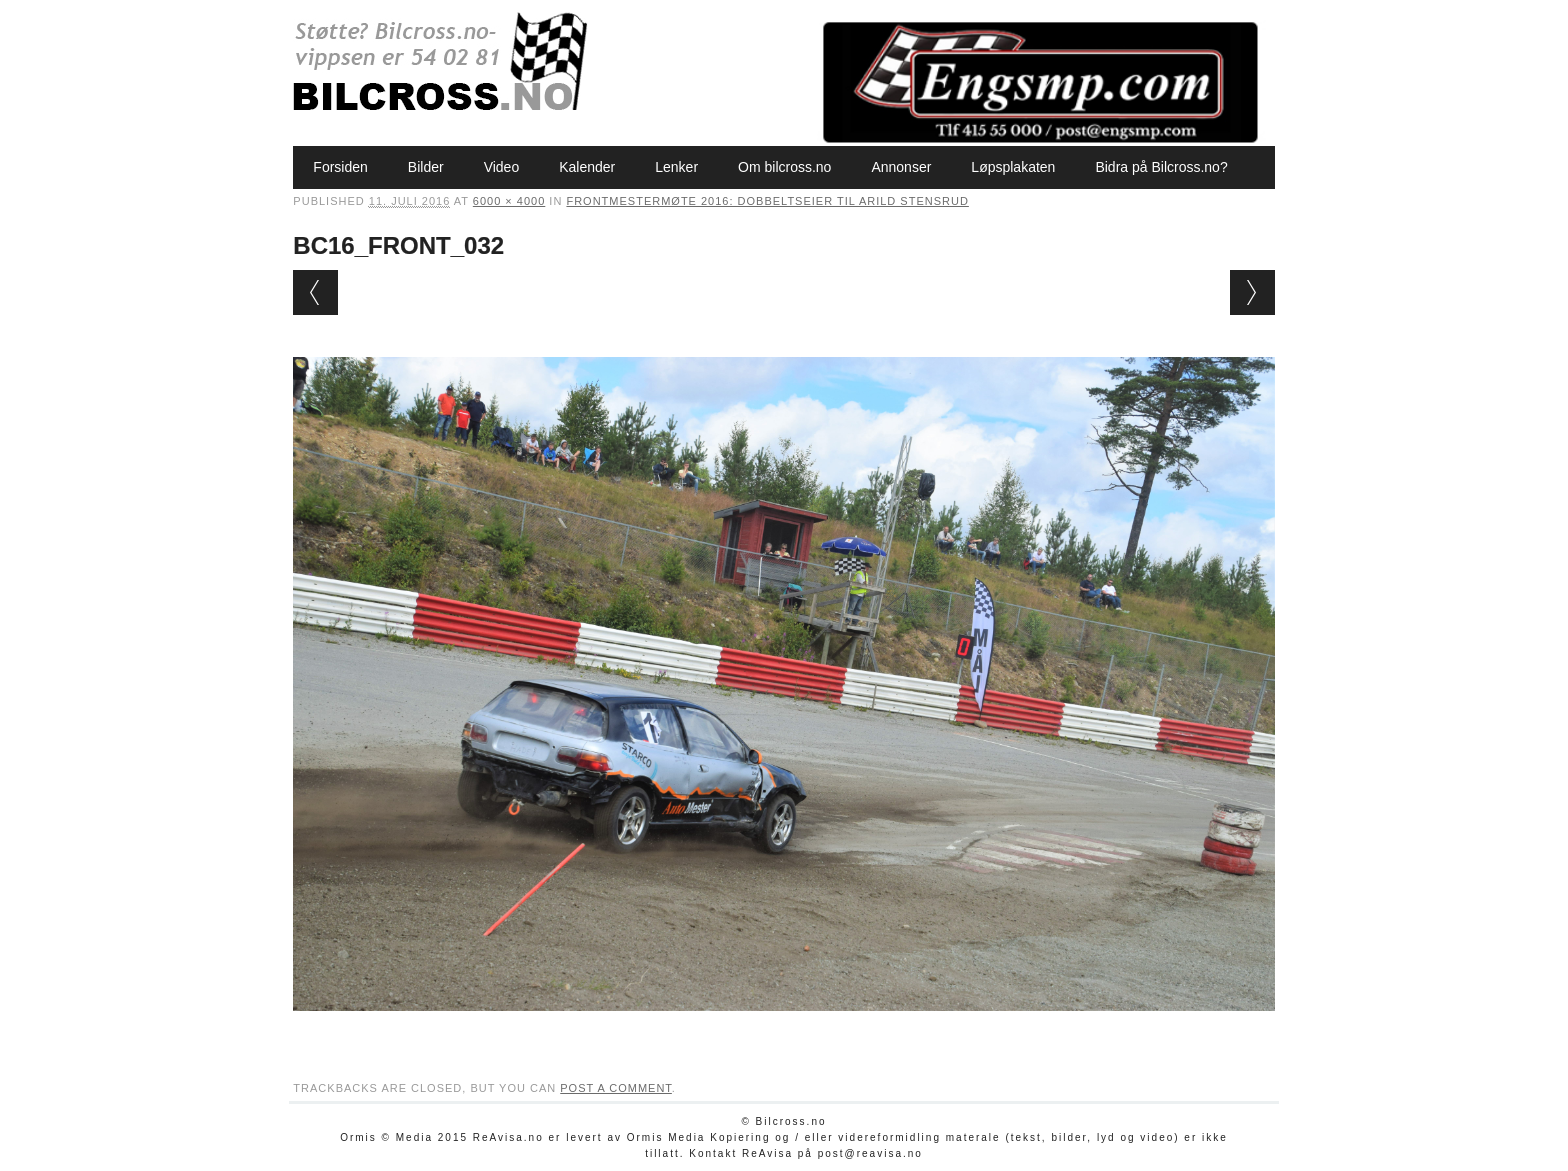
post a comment (616, 1088)
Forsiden (340, 167)
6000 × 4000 (509, 201)
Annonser (901, 167)
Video (502, 167)
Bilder (426, 167)
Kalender (587, 167)
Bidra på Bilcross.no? (1161, 167)
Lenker (676, 167)
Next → (1252, 292)
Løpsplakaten (1013, 167)
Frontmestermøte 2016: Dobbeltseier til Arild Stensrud (767, 201)
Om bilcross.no (784, 167)
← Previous (315, 292)
